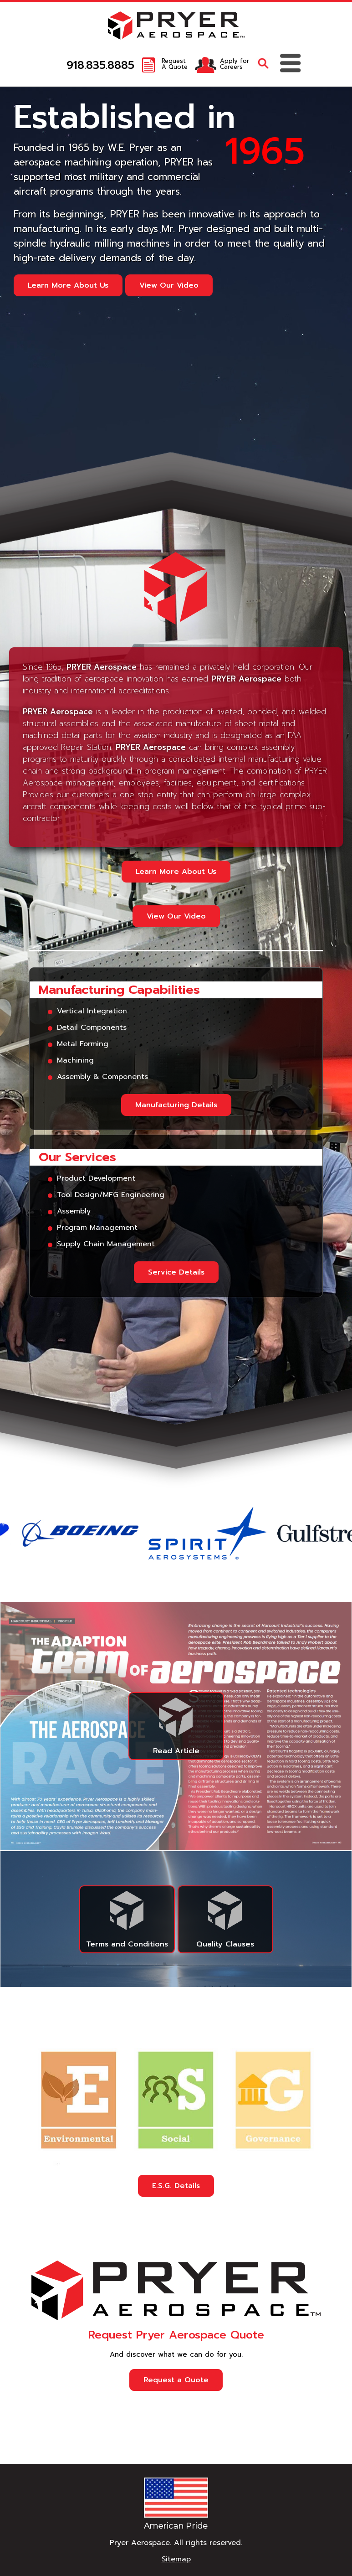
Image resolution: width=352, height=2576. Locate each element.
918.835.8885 (100, 65)
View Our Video (169, 285)
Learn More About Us (68, 285)
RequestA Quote (175, 64)
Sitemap (176, 2559)
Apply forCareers (234, 64)
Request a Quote (176, 2380)
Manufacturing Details (176, 1105)
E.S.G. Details (176, 2185)
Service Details (176, 1272)
